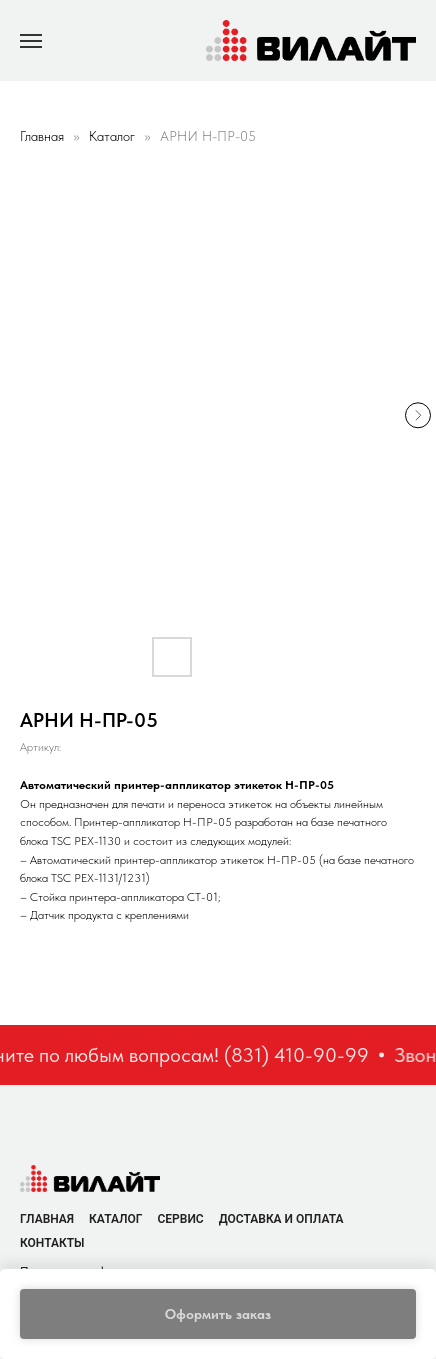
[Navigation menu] (31, 41)
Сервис (180, 1219)
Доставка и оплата (281, 1219)
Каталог (114, 136)
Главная (42, 136)
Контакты (52, 1243)
